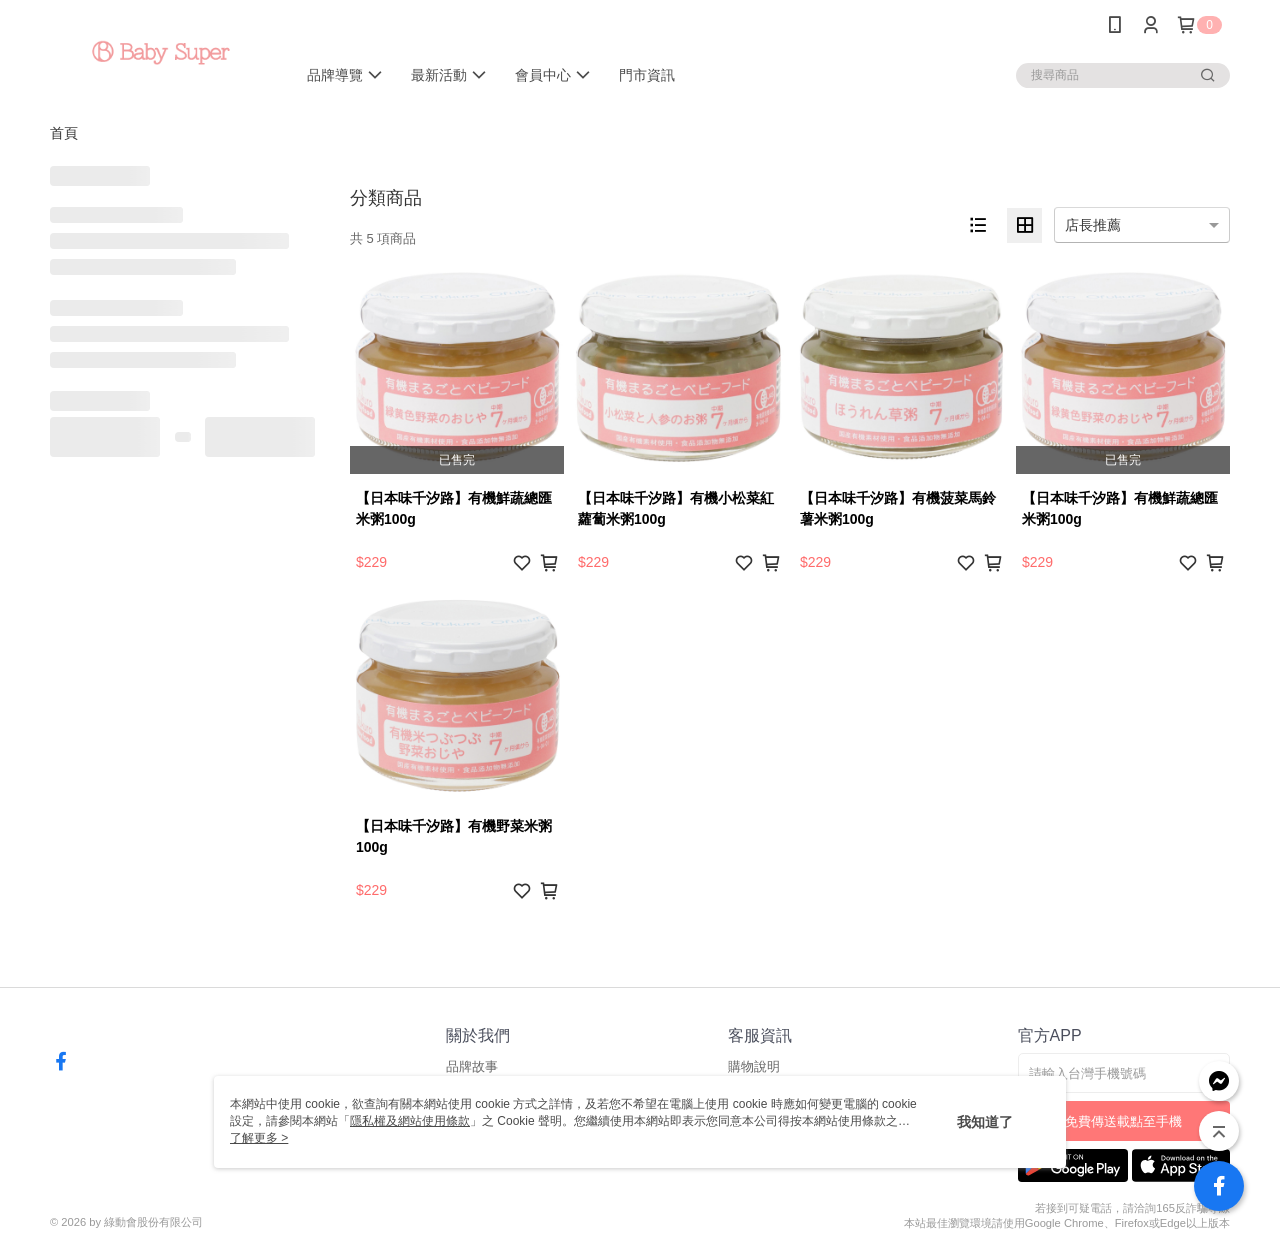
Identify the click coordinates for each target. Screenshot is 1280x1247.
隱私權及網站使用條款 (410, 1121)
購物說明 (754, 1066)
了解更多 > (259, 1138)
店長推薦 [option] (1093, 225)
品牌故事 (472, 1066)
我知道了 (985, 1122)
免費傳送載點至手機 (1123, 1121)
